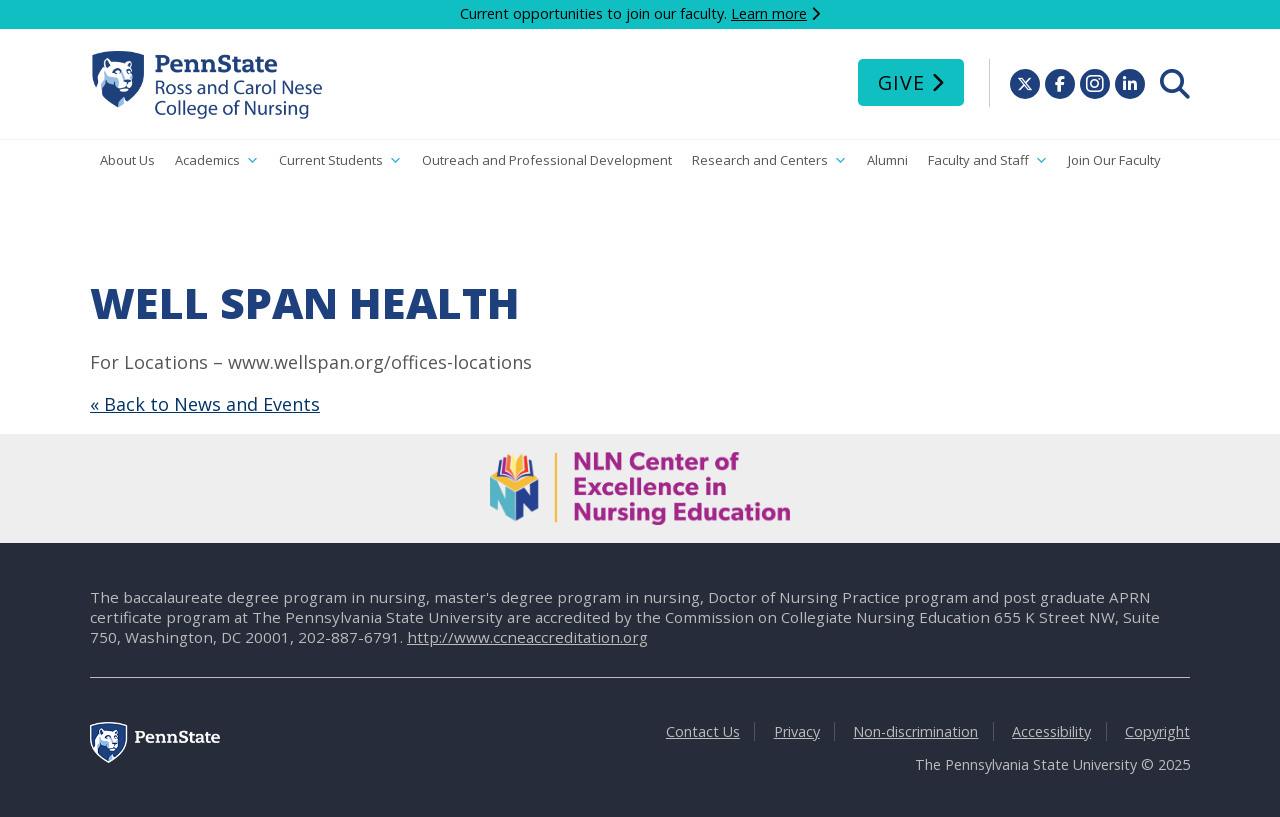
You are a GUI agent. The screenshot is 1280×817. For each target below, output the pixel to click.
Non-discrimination (915, 731)
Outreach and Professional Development (547, 160)
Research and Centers (769, 160)
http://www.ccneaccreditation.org (527, 637)
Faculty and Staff (988, 160)
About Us (127, 160)
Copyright (1157, 731)
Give (901, 82)
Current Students (340, 160)
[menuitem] (1175, 84)
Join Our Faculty (1114, 160)
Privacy (797, 731)
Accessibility (1051, 731)
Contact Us (703, 731)
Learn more (769, 13)
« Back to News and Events (205, 404)
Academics (217, 160)
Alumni (887, 160)
